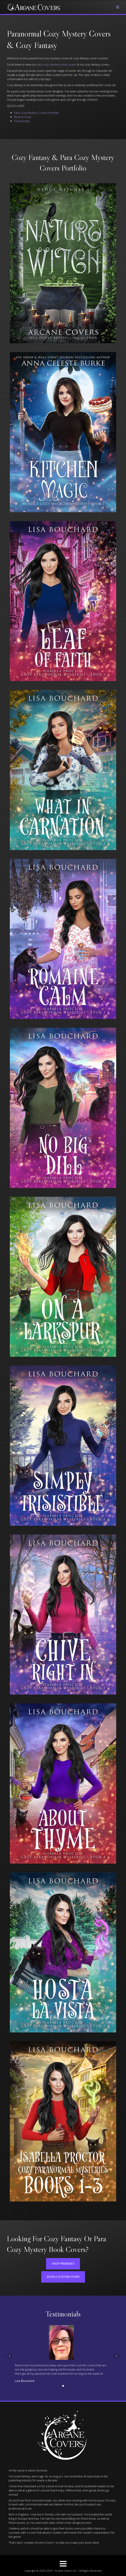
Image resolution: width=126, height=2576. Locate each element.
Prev (9, 2356)
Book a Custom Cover (63, 2276)
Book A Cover (22, 117)
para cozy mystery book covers (56, 64)
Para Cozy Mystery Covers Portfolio (36, 113)
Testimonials (22, 121)
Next (116, 2356)
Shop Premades (63, 2263)
